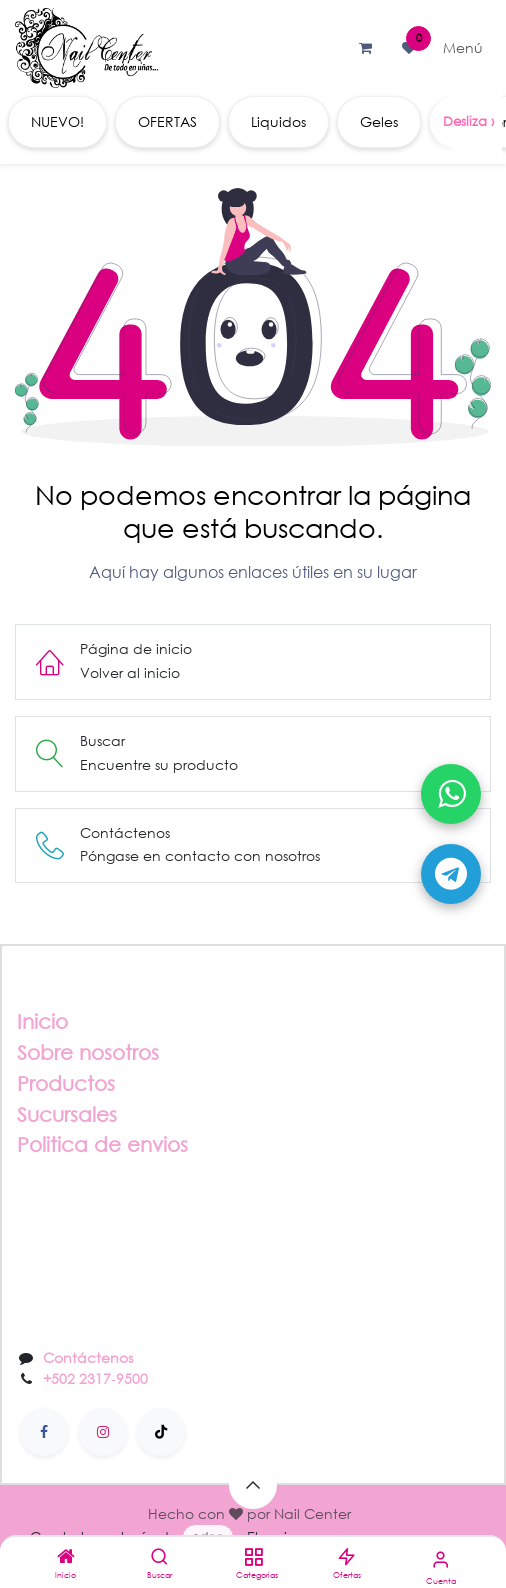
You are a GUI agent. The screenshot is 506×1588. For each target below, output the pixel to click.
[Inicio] (66, 1557)
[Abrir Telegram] (451, 874)
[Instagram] (103, 1432)
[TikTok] (161, 1432)
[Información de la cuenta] (440, 1558)
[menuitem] (57, 122)
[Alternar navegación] (463, 48)
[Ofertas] (346, 1557)
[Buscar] (159, 1557)
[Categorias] (253, 1557)
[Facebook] (44, 1432)
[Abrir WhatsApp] (451, 794)
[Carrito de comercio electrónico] (365, 48)
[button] (253, 1485)
